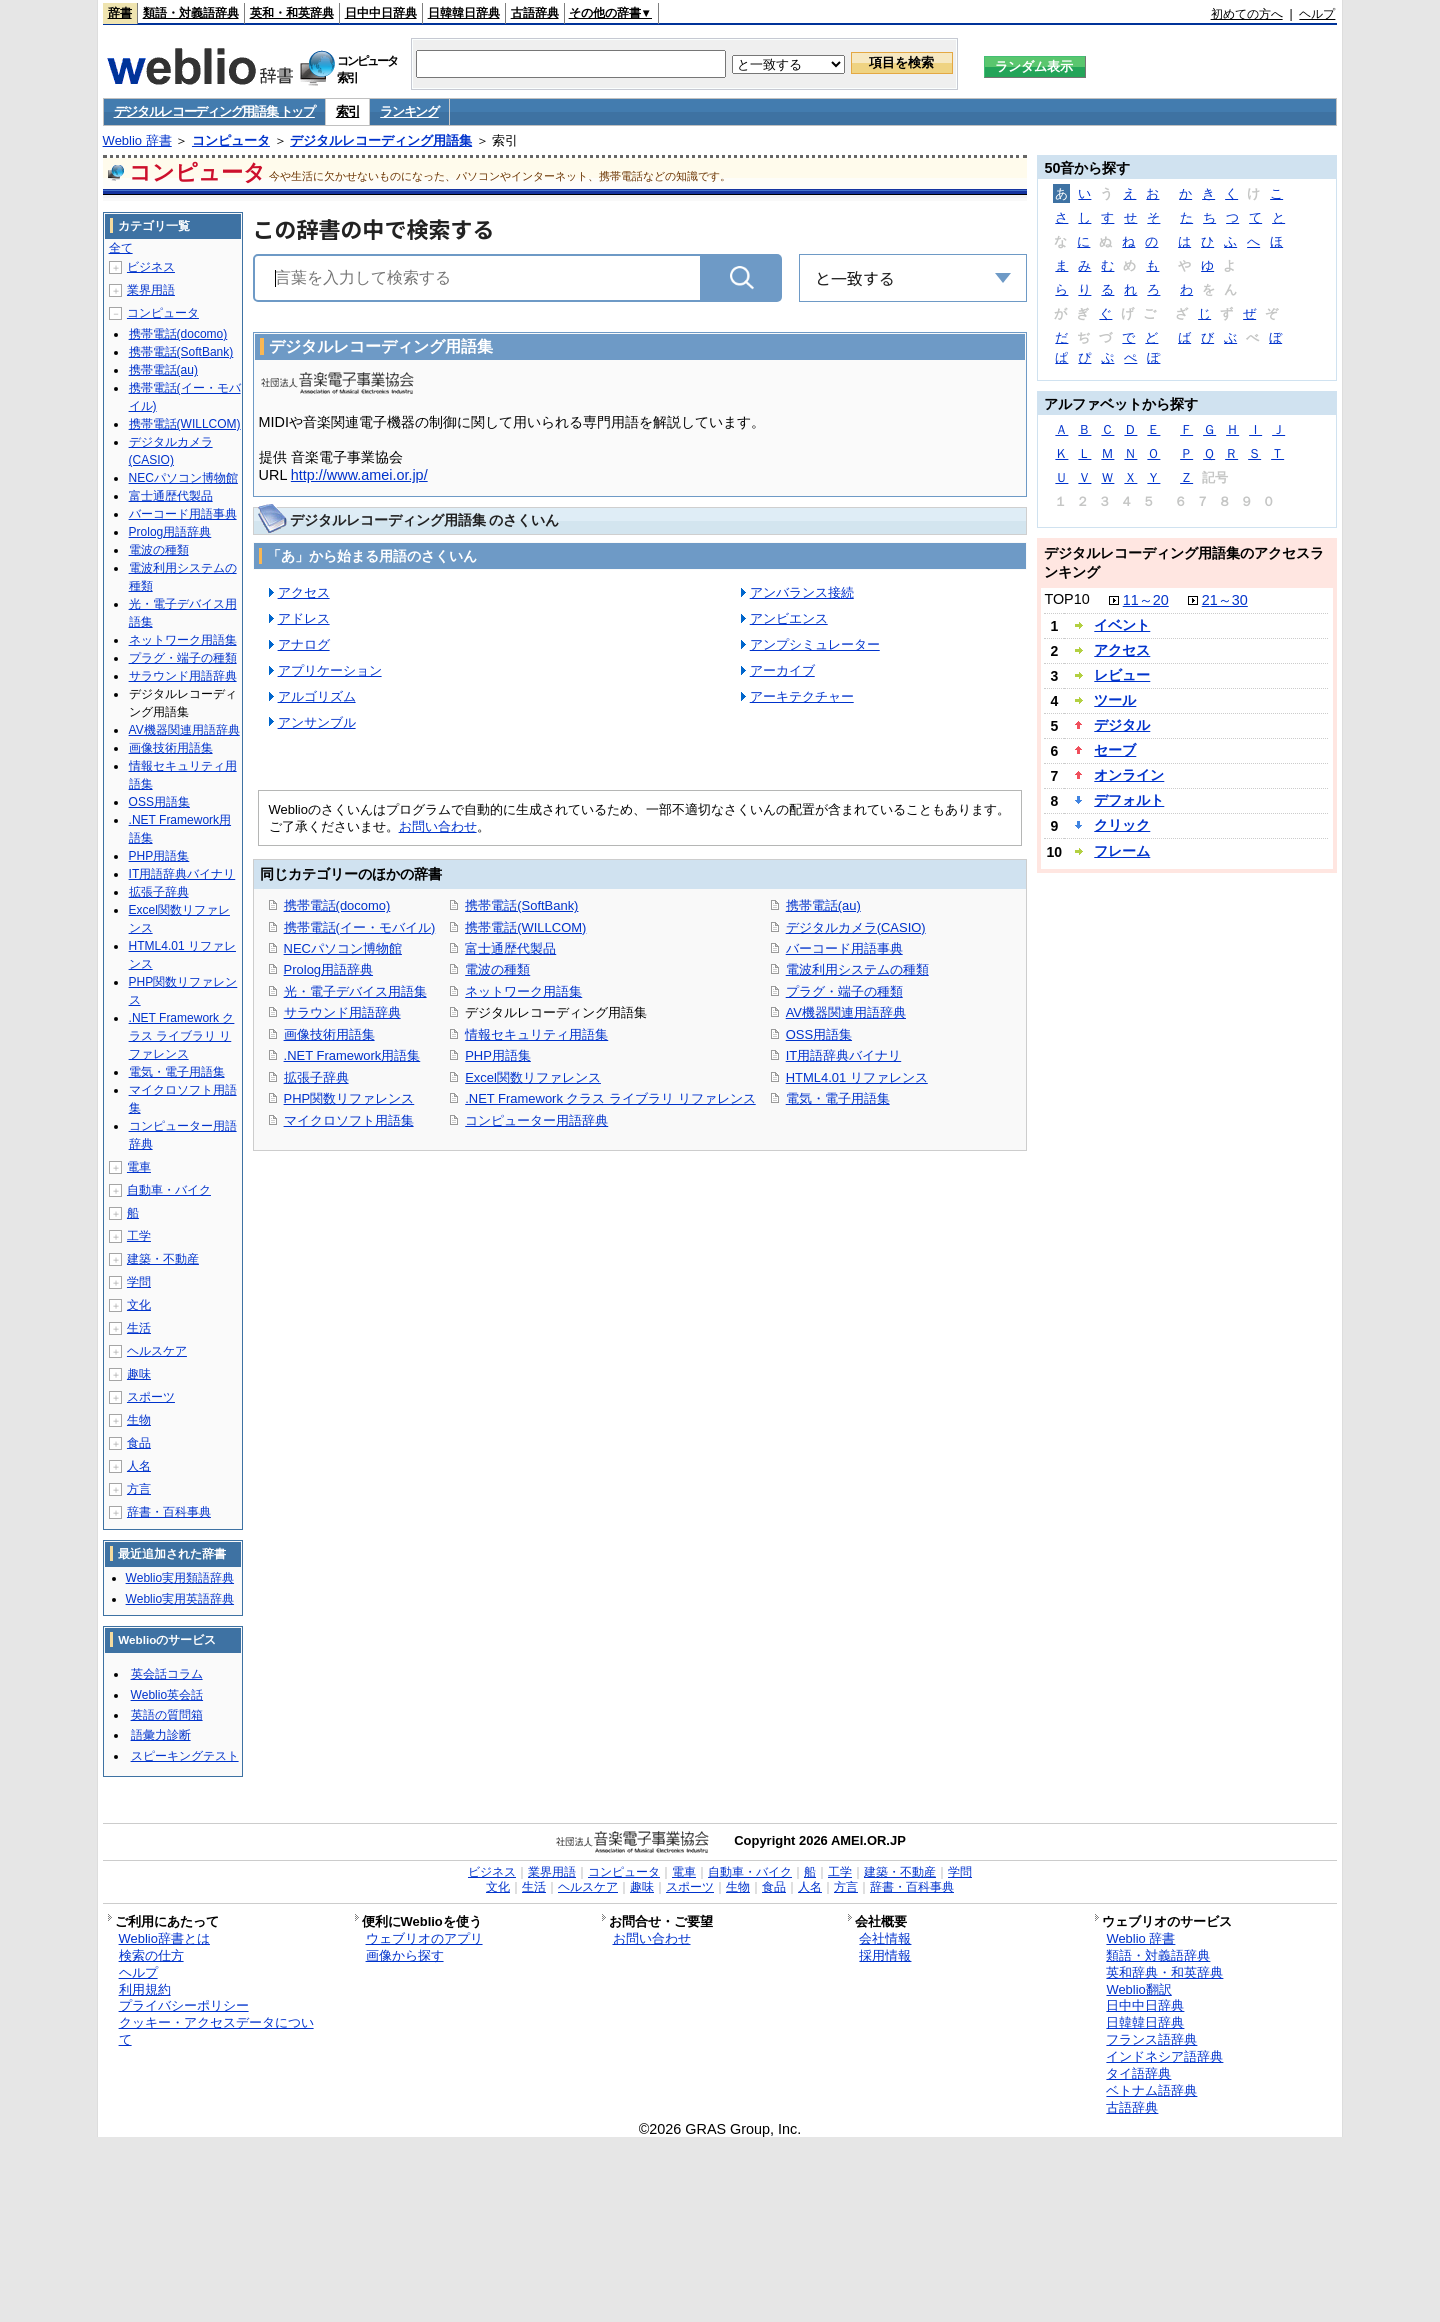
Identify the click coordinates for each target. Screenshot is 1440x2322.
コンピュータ (231, 140)
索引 (347, 111)
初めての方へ (1247, 14)
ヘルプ (1317, 14)
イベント (1122, 625)
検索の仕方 (151, 1955)
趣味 (139, 1374)
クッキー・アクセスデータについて (216, 2031)
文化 (139, 1305)
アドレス (304, 618)
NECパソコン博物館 (343, 948)
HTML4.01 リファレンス (857, 1077)
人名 (139, 1466)
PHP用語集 (498, 1055)
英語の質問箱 (167, 1715)
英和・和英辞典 (292, 13)
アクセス (304, 592)
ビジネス (151, 267)
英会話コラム (167, 1674)
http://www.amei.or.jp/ (359, 475)
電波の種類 (497, 969)
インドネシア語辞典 (1164, 2056)
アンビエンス (789, 618)
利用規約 (145, 1989)
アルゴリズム (317, 696)
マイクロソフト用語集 (349, 1120)
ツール (1115, 700)
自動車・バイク (169, 1190)
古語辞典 (535, 13)
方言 (139, 1489)
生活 (139, 1328)
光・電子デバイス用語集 (355, 991)
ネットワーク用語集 (523, 991)
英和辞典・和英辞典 (1164, 1972)
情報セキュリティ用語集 (536, 1034)
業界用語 (151, 290)
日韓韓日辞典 (464, 13)
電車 (139, 1167)
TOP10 (1066, 599)
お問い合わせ (438, 826)
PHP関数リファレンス (349, 1098)
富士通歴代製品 (510, 948)
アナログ (304, 644)
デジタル (1122, 725)
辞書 (120, 13)
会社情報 (885, 1938)
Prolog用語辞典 (328, 969)
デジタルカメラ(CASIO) (856, 927)
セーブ (1115, 750)
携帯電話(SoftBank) (521, 905)
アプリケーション (330, 670)
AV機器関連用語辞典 (846, 1012)
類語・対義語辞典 (191, 13)
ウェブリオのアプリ (424, 1938)
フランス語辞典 (1151, 2039)
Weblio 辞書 (137, 140)
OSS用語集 (819, 1034)
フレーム (1122, 851)
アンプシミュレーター (815, 644)
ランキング (409, 111)
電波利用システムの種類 (857, 969)
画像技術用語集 (329, 1034)
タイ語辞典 (1138, 2073)
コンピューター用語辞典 (536, 1120)
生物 (139, 1420)
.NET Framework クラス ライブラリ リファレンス (610, 1098)
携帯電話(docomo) (337, 905)
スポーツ (151, 1397)
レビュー (1122, 675)
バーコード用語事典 (844, 948)
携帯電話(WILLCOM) (525, 927)
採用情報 (885, 1955)
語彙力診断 (161, 1735)
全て (121, 248)
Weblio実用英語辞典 (180, 1599)
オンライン (1129, 775)
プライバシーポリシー (184, 2005)
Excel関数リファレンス (533, 1077)
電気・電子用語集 (838, 1098)
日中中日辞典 (381, 13)
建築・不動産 (163, 1259)
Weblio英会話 (167, 1695)
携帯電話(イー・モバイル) (360, 927)
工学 (139, 1236)
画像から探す (405, 1955)
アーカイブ (782, 670)
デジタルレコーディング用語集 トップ (214, 111)
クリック (1122, 825)
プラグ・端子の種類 (844, 991)
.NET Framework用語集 (352, 1055)
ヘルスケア (157, 1351)
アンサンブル (317, 722)
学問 (139, 1282)
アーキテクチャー (802, 696)
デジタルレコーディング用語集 (381, 140)
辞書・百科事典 (169, 1512)
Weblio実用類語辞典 (180, 1578)
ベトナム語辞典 (1151, 2090)
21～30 (1225, 600)
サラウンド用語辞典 (342, 1012)
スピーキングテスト (185, 1756)
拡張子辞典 (316, 1077)
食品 (139, 1443)
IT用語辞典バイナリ (844, 1055)
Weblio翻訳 (1138, 1989)
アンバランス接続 (802, 592)
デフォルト (1129, 800)
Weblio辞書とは (164, 1938)
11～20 (1146, 600)
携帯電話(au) (823, 905)
